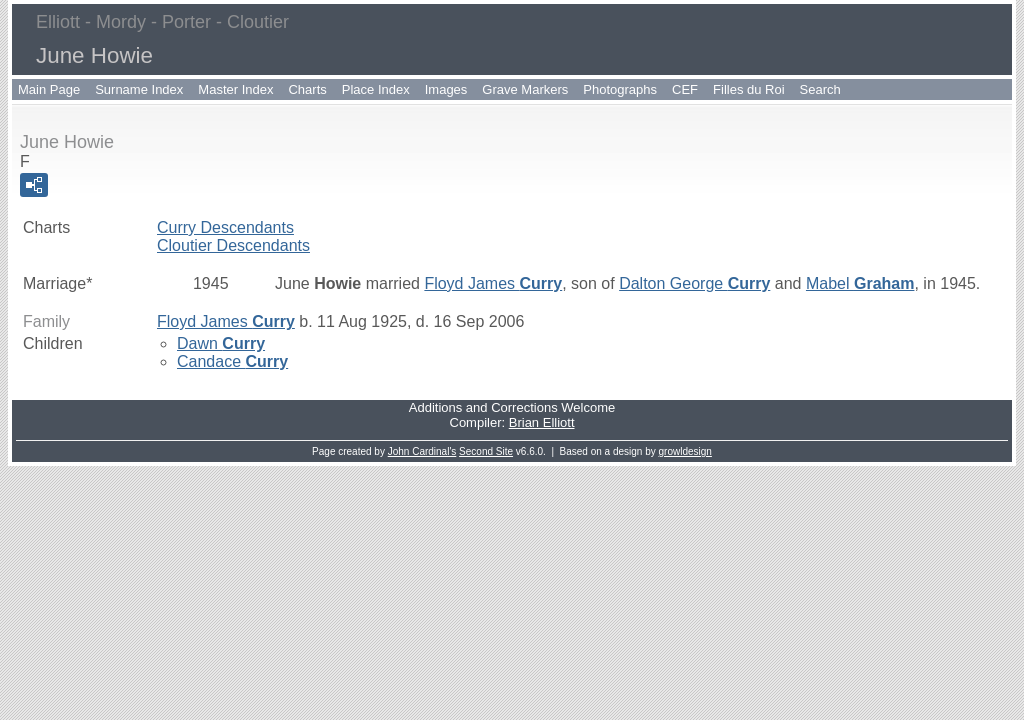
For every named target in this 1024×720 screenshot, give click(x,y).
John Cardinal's (422, 451)
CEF (685, 89)
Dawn (221, 343)
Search (820, 89)
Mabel (860, 283)
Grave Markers (525, 89)
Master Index (235, 89)
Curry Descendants (225, 227)
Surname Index (139, 89)
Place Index (376, 89)
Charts (307, 89)
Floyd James (493, 283)
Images (446, 89)
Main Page (49, 89)
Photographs (620, 89)
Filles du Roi (749, 89)
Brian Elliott (542, 422)
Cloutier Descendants (233, 245)
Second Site (486, 451)
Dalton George (694, 283)
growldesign (685, 451)
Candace (232, 361)
